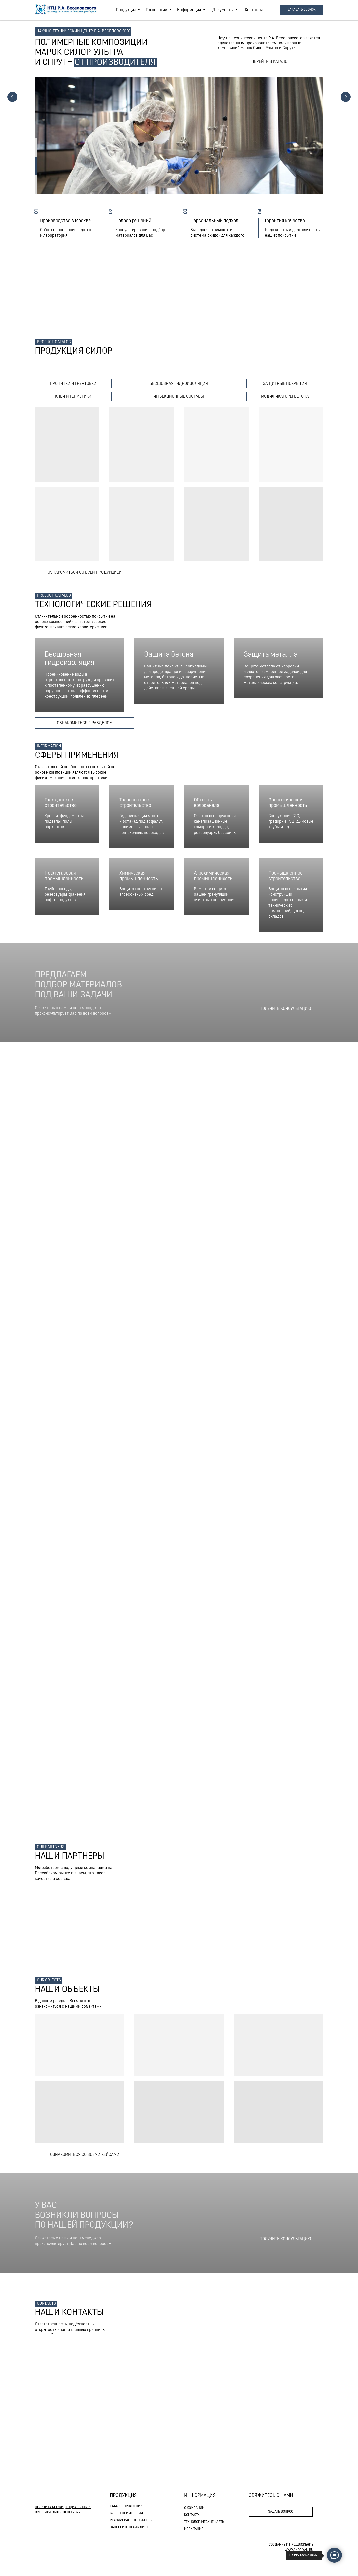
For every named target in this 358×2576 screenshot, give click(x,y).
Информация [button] (189, 10)
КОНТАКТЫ (192, 2561)
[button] (301, 10)
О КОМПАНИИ (194, 2554)
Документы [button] (223, 10)
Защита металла (271, 655)
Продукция (126, 10)
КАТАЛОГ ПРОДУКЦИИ (126, 2552)
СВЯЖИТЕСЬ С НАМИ (271, 2541)
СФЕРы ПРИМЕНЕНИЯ (126, 2559)
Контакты (254, 10)
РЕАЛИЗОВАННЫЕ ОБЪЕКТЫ (131, 2566)
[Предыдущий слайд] (12, 97)
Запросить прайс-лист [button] (129, 2573)
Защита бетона (168, 655)
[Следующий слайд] (346, 97)
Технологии (157, 10)
